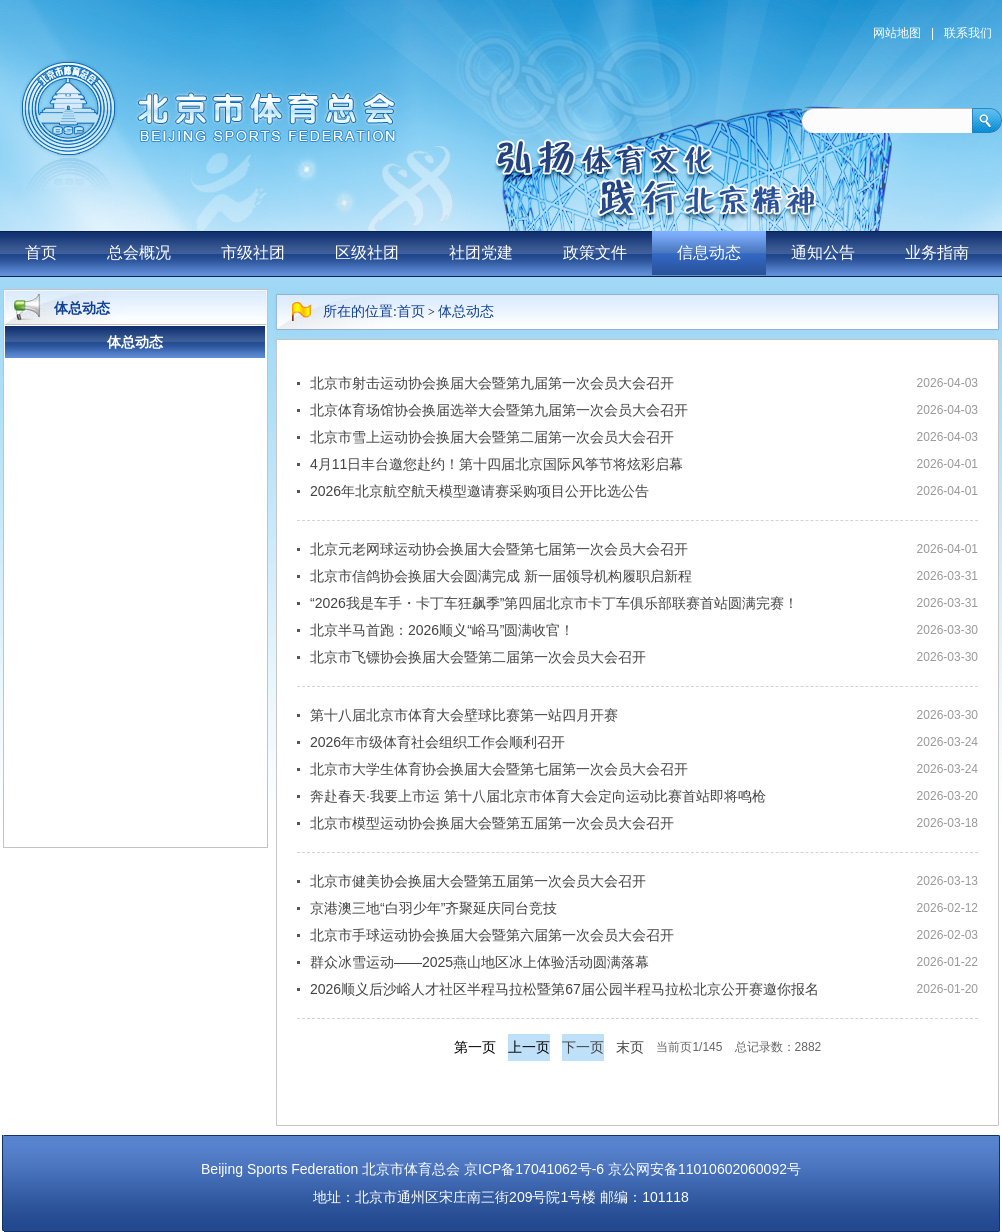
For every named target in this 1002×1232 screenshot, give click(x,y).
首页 (41, 252)
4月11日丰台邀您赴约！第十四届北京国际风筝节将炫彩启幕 (496, 464)
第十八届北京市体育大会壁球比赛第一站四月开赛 (464, 715)
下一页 (583, 1047)
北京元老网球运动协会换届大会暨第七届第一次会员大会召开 (499, 549)
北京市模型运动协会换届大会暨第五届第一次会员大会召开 (492, 823)
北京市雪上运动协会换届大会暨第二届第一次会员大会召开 (492, 437)
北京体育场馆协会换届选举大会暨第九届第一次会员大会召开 (499, 410)
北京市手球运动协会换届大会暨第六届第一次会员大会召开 (492, 935)
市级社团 (253, 252)
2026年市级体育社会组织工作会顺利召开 (437, 742)
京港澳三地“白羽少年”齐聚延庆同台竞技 (433, 908)
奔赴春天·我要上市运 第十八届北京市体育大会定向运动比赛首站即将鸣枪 (538, 796)
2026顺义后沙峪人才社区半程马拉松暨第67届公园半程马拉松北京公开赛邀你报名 (564, 989)
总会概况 (139, 252)
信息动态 (709, 252)
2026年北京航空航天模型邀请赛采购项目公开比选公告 (479, 491)
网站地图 (897, 33)
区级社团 (367, 252)
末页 (630, 1047)
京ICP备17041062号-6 (534, 1169)
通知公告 (823, 252)
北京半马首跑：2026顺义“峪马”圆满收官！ (442, 630)
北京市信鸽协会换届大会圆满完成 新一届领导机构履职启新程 (501, 576)
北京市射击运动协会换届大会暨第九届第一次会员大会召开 (492, 383)
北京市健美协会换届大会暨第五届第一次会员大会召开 (478, 881)
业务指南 (937, 252)
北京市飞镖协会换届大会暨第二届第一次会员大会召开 (478, 657)
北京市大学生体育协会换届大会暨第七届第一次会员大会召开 (499, 769)
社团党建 (481, 252)
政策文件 (595, 252)
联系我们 (968, 33)
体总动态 (466, 311)
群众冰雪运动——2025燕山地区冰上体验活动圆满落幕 (479, 962)
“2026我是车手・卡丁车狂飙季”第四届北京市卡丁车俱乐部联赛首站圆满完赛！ (554, 603)
